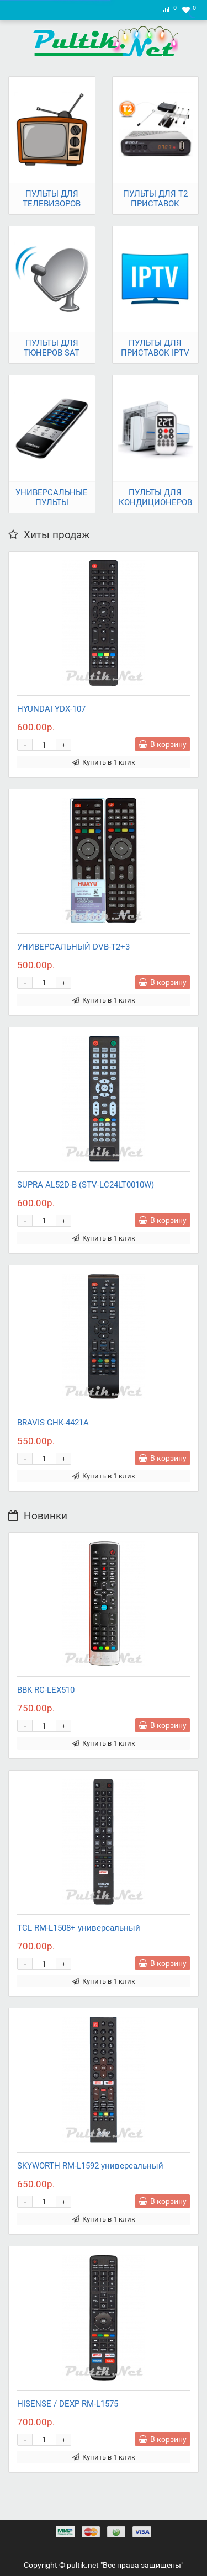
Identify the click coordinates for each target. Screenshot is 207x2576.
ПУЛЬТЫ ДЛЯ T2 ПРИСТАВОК (155, 199)
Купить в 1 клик (103, 762)
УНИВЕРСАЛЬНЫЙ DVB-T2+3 (73, 947)
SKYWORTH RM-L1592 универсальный (90, 2166)
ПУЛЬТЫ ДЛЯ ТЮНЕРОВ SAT (51, 348)
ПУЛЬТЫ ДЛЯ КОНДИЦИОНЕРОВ (155, 497)
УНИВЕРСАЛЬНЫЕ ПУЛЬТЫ (51, 497)
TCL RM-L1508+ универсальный (78, 1928)
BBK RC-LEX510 (46, 1690)
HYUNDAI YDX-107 (51, 709)
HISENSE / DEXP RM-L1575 (67, 2404)
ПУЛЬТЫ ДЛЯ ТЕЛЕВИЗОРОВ (52, 199)
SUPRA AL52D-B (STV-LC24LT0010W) (85, 1185)
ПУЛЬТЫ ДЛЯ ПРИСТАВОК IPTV (155, 348)
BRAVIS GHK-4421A (53, 1423)
